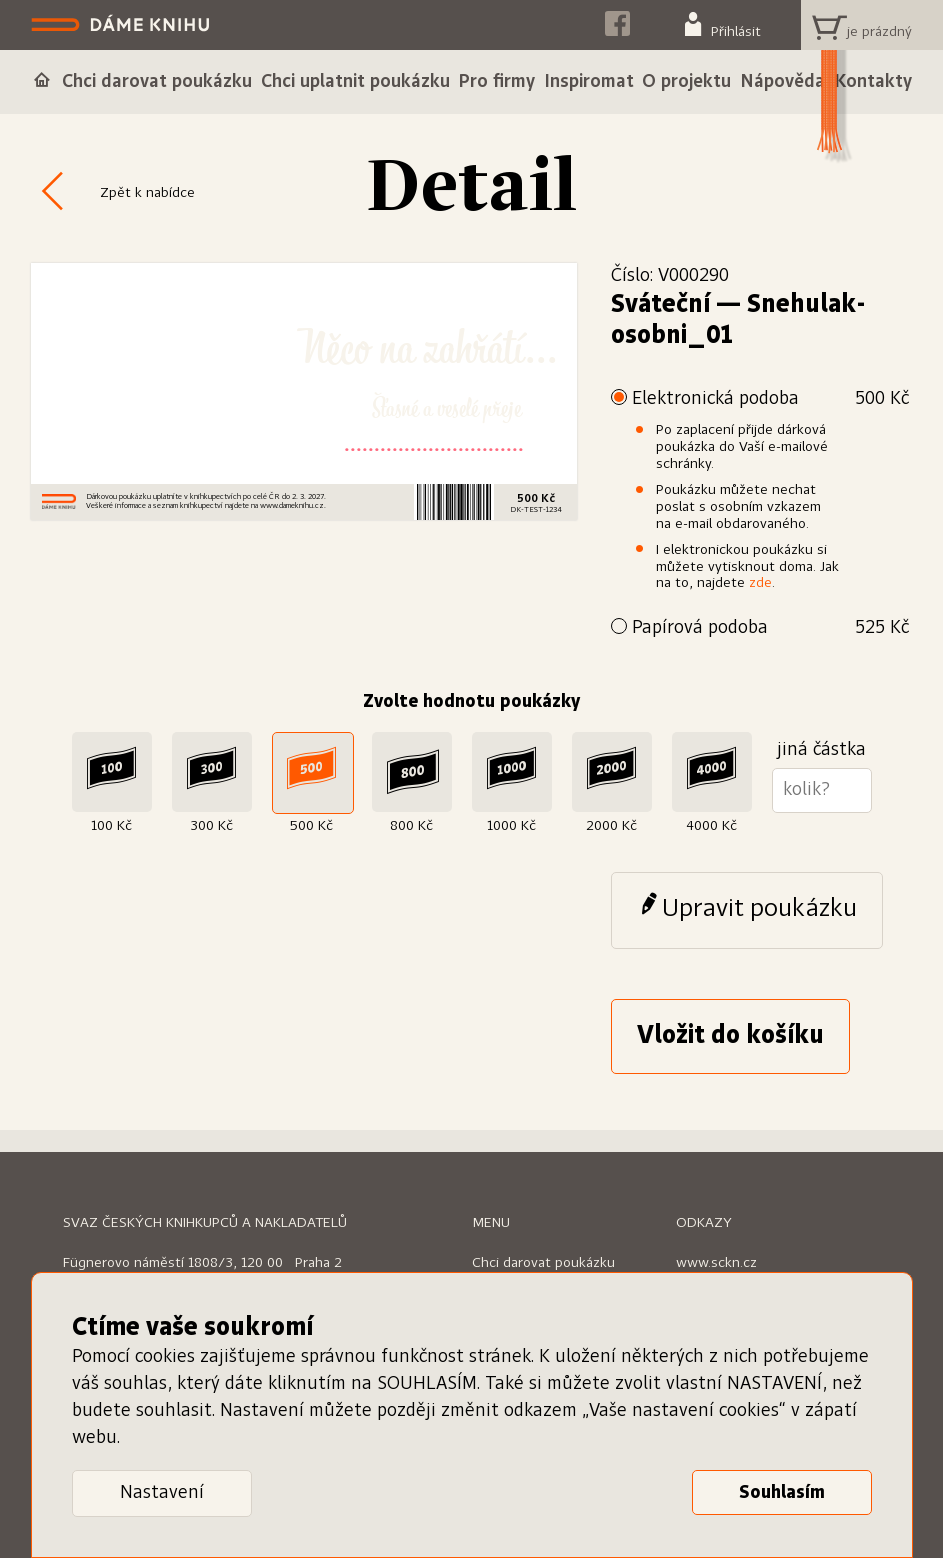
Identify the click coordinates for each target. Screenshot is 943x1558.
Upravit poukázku (759, 909)
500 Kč (311, 826)
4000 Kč (711, 826)
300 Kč (211, 826)
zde (760, 583)
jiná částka (821, 750)
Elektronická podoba (770, 399)
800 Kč (411, 826)
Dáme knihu (122, 25)
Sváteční (660, 305)
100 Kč (111, 826)
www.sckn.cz (716, 1263)
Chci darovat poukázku (543, 1263)
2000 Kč (611, 826)
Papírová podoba (770, 628)
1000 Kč (511, 826)
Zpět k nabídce (147, 193)
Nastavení (162, 1493)
